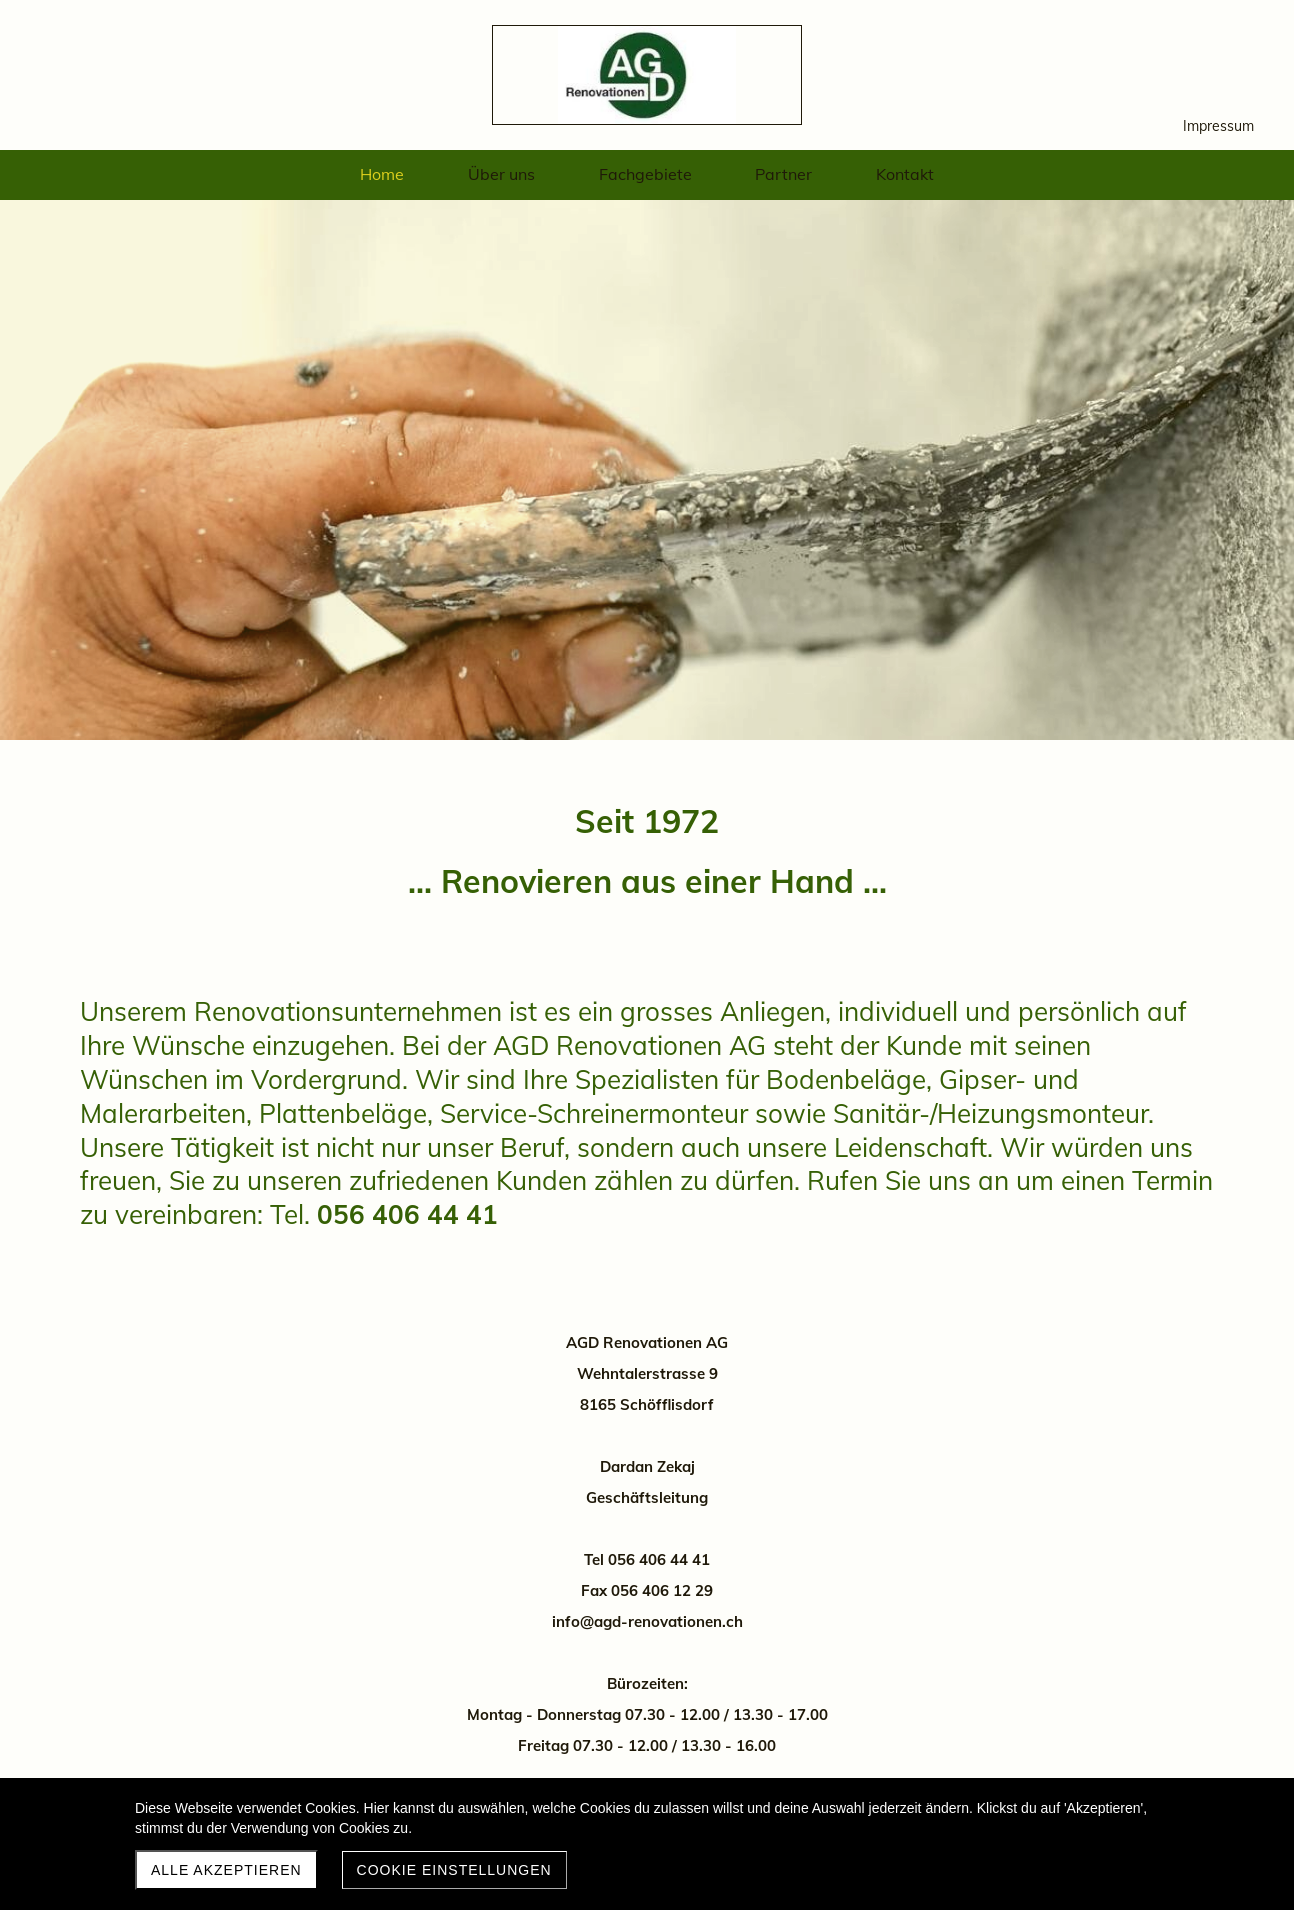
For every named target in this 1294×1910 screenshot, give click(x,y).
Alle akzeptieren (226, 1870)
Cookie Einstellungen (454, 1870)
